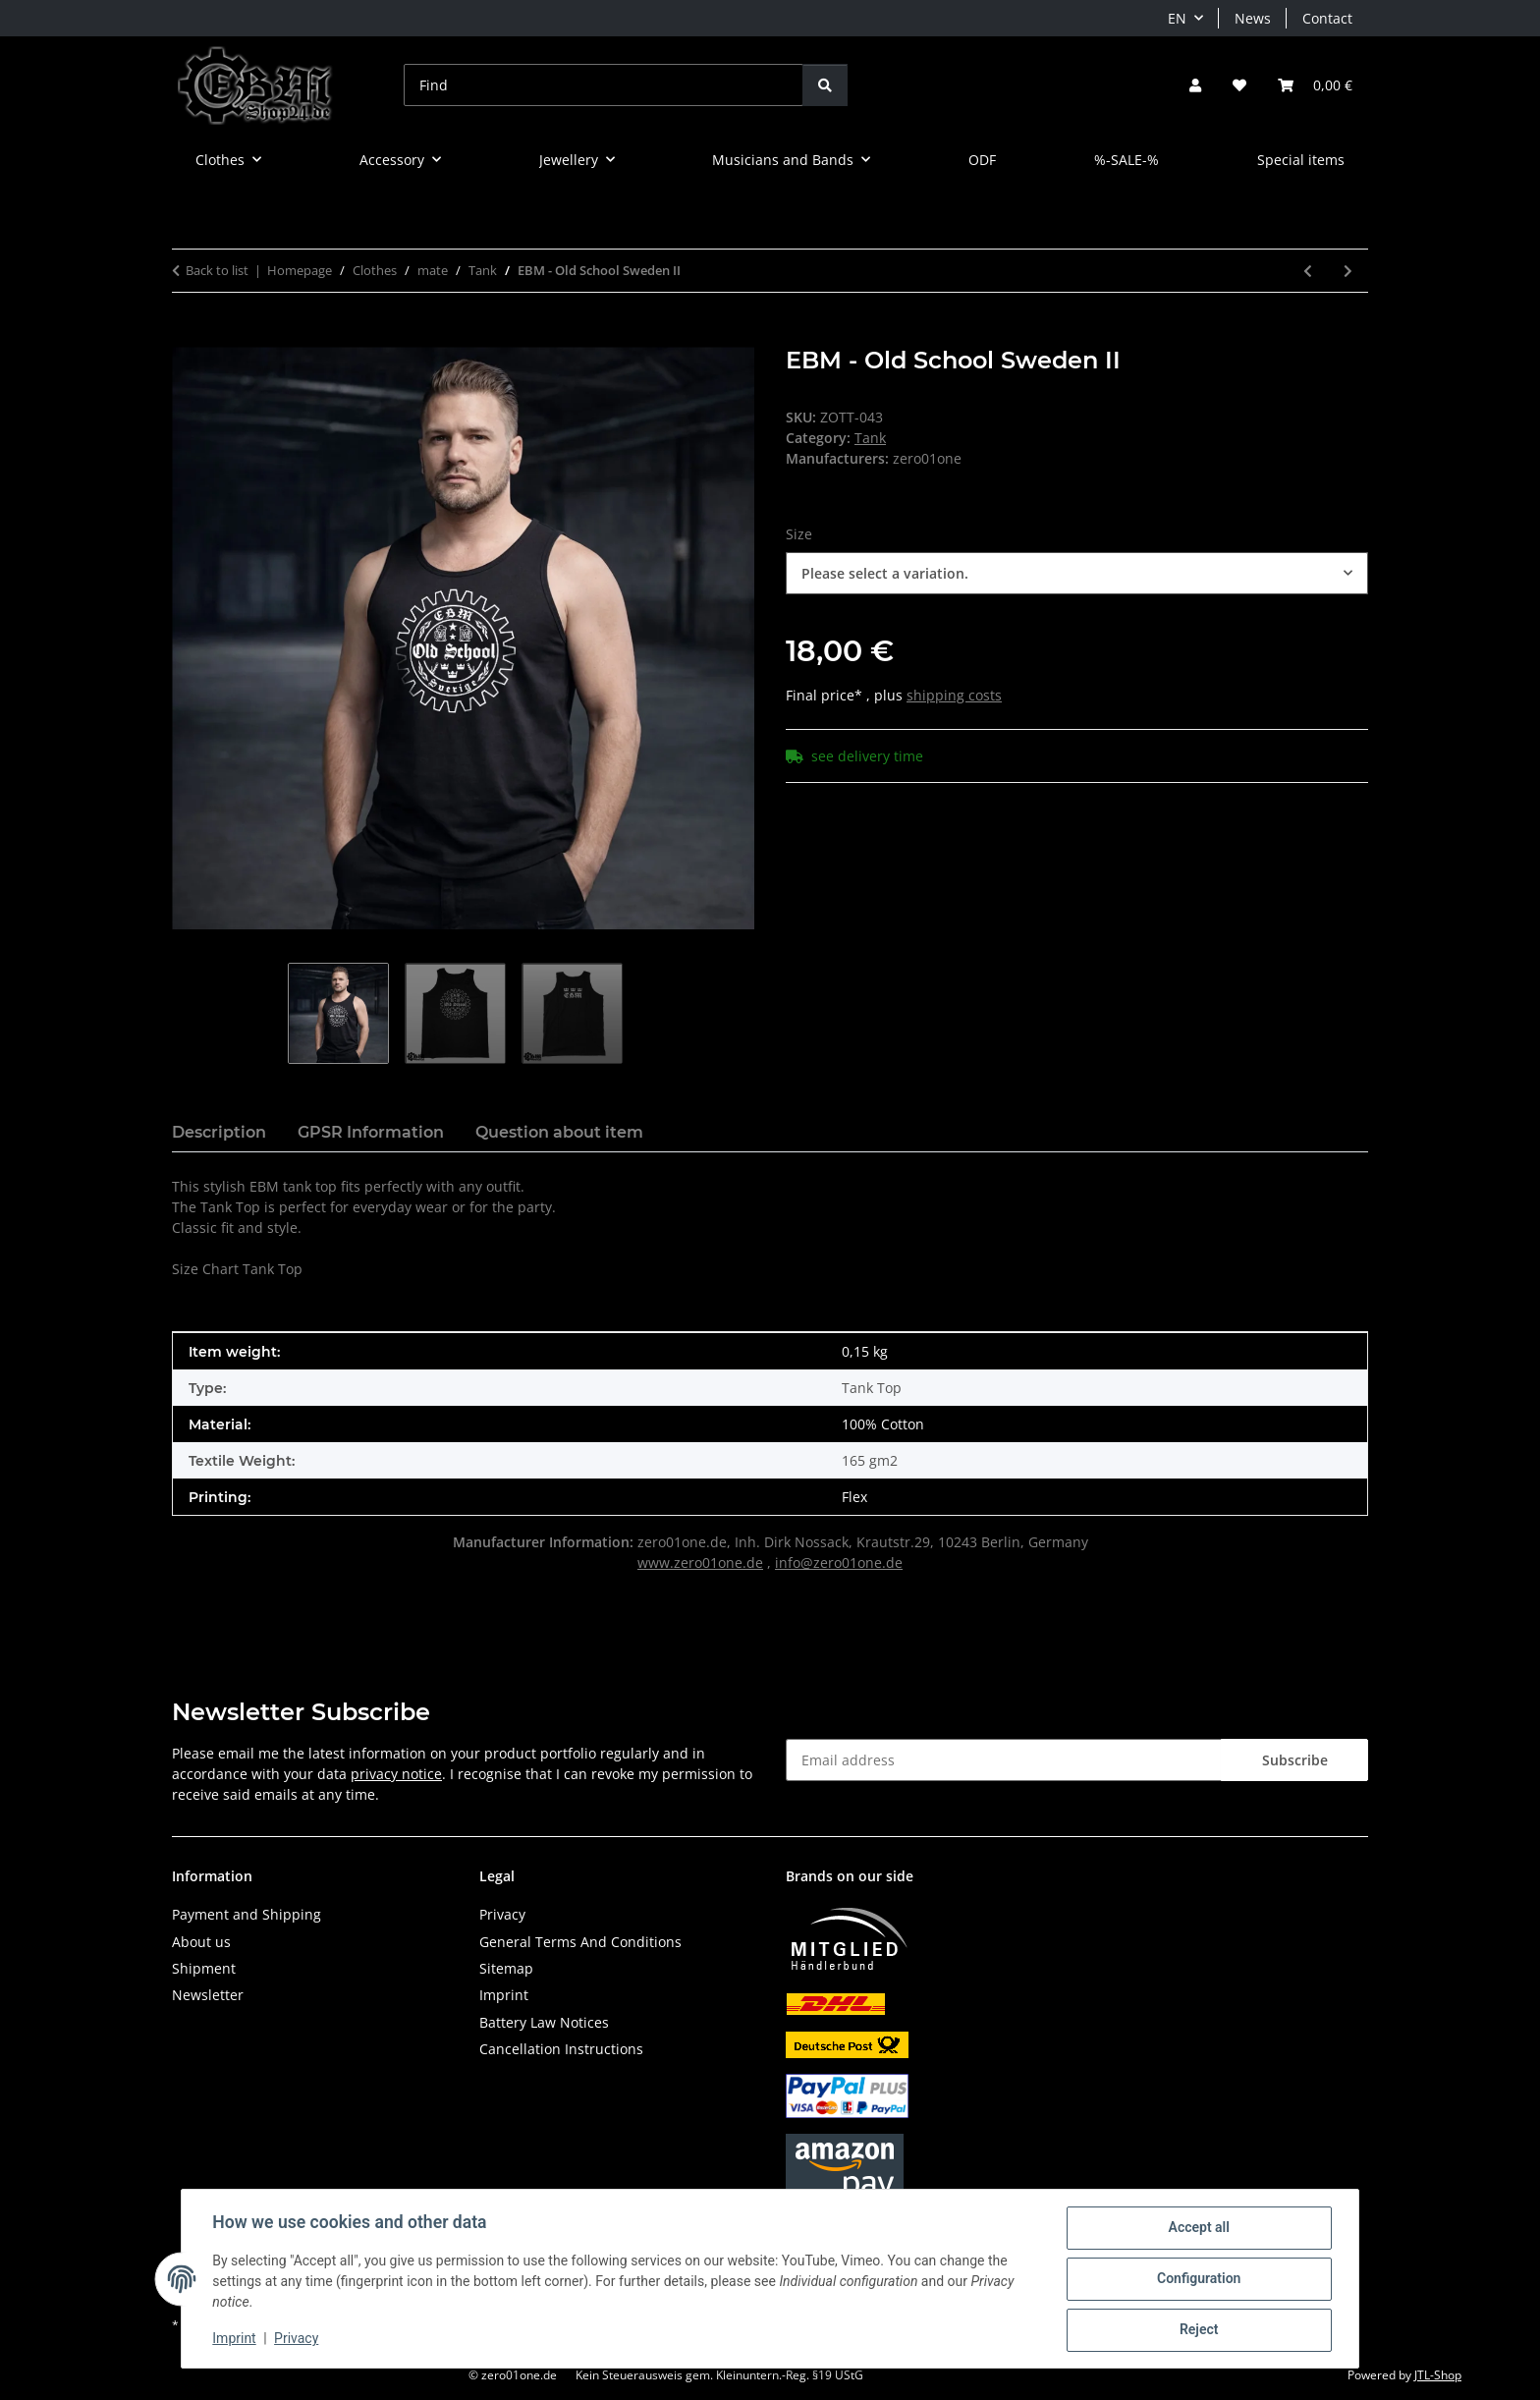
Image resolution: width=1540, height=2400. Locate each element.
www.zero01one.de (700, 1562)
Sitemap (506, 1968)
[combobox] (1077, 573)
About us (201, 1941)
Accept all (1198, 2228)
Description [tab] (219, 1132)
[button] (1195, 85)
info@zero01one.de (839, 1562)
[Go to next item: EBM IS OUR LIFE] (1348, 271)
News (1253, 18)
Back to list (217, 270)
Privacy (297, 2339)
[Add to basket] (187, 336)
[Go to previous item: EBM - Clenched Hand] (1308, 271)
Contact (1327, 18)
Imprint (234, 2339)
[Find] (603, 85)
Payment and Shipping (246, 1914)
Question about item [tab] (559, 1132)
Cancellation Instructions (561, 2048)
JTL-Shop (1437, 2375)
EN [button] (1177, 18)
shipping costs (954, 695)
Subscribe (1295, 1760)
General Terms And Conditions (580, 1941)
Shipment (204, 1968)
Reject (1198, 2330)
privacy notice (396, 1773)
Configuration (1197, 2279)
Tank (870, 437)
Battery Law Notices (544, 2022)
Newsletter (208, 1994)
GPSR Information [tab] (371, 1132)
